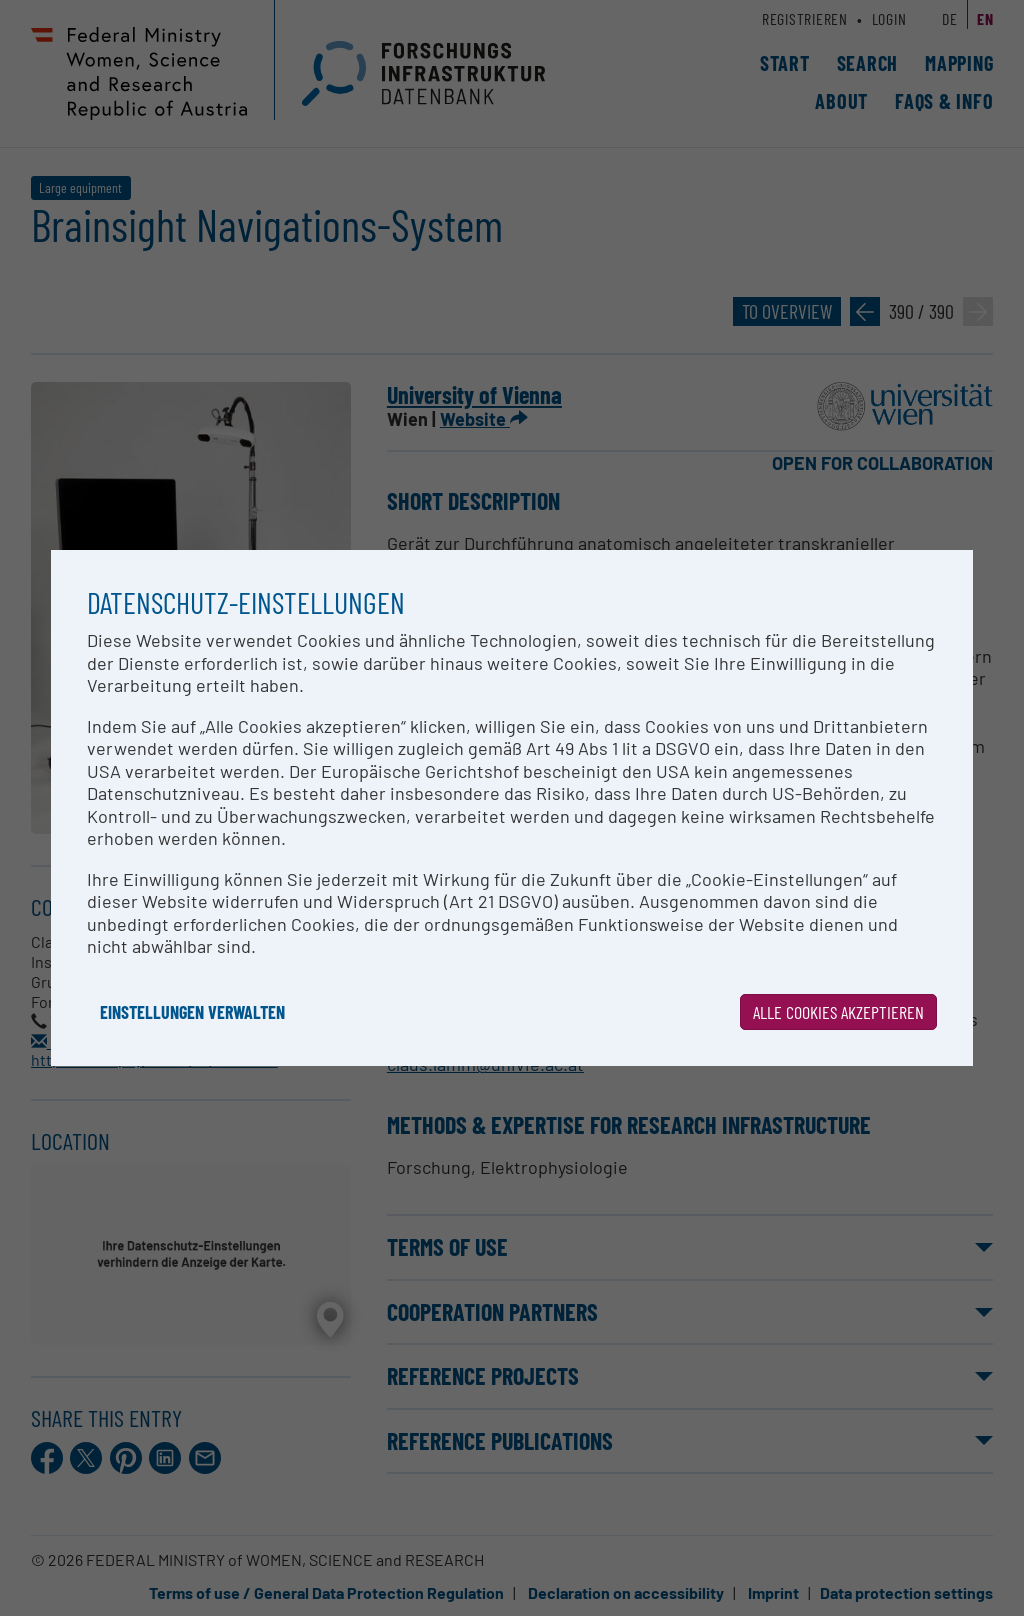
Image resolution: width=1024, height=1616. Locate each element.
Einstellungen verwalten (192, 1012)
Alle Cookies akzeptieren (838, 1012)
